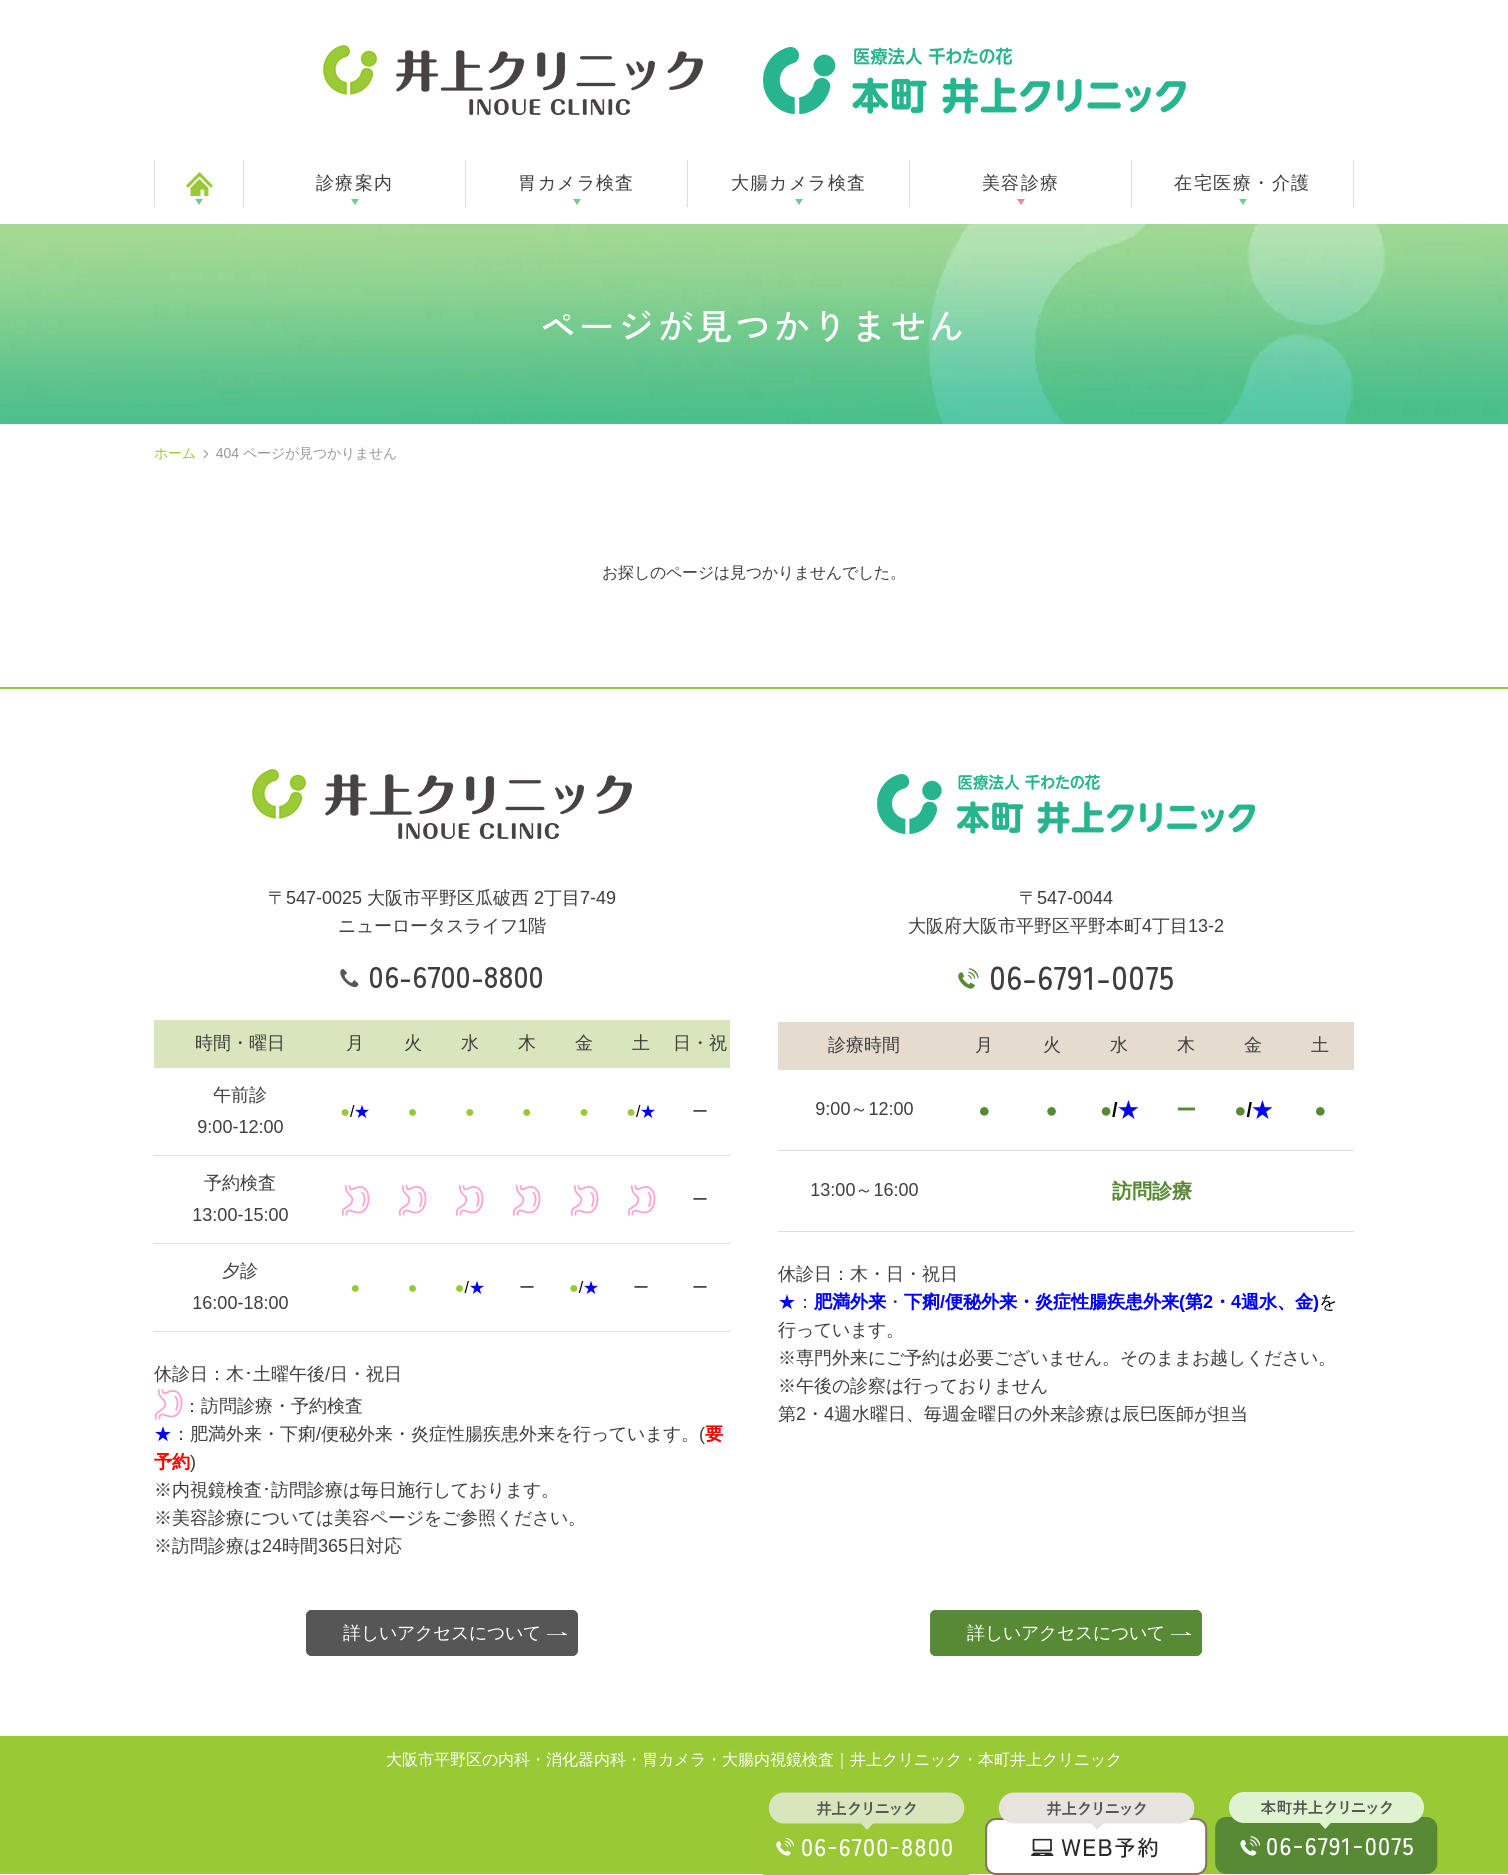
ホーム (175, 453)
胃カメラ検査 (576, 183)
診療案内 (355, 183)
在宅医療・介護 (1242, 183)
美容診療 (1021, 183)
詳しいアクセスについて (442, 1633)
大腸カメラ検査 (799, 183)
